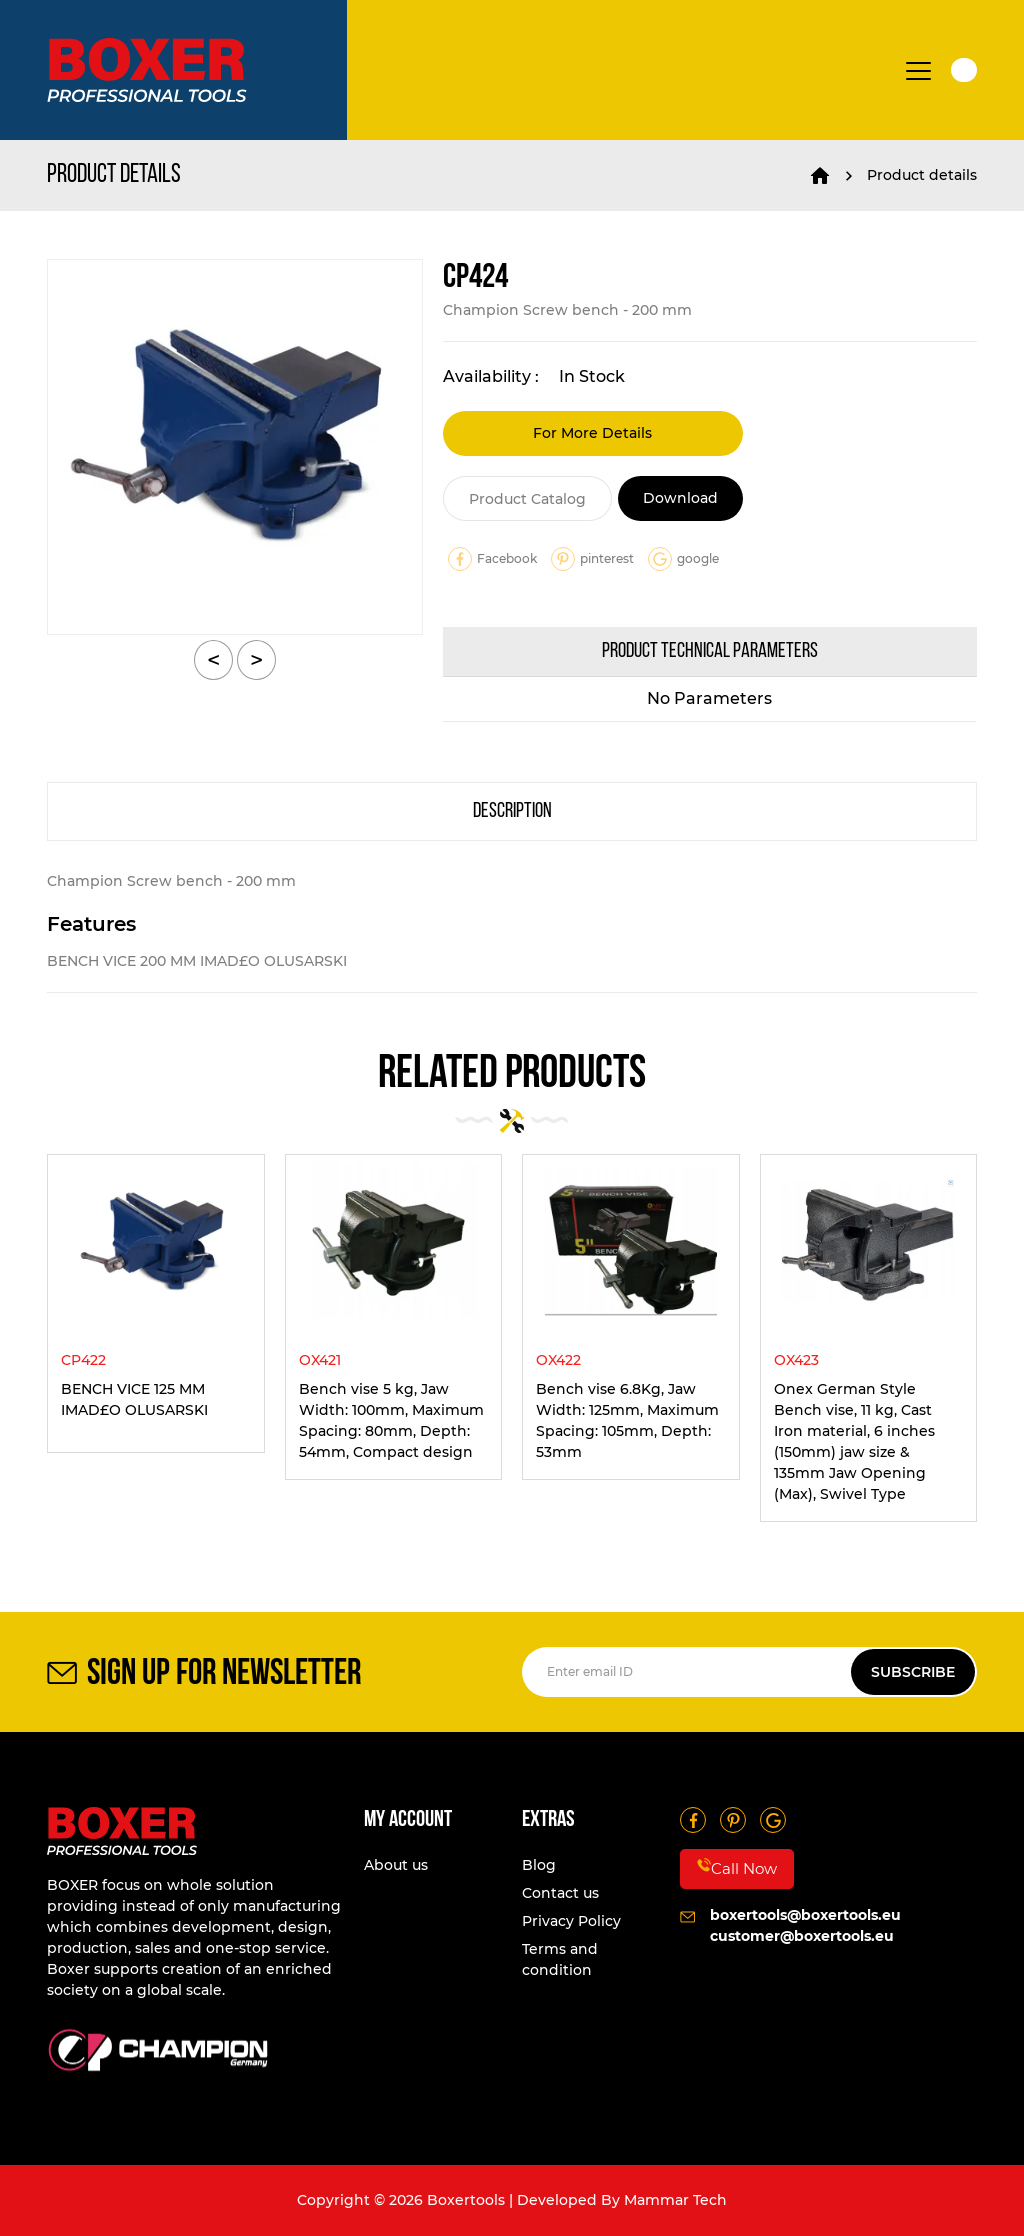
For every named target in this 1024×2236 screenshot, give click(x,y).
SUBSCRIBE (913, 1672)
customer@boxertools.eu (802, 1936)
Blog (539, 1865)
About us (396, 1865)
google (683, 559)
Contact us (560, 1893)
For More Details (592, 433)
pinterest (592, 559)
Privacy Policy (571, 1921)
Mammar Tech (675, 2200)
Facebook (492, 559)
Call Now (737, 1868)
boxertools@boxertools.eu (805, 1915)
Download (680, 498)
